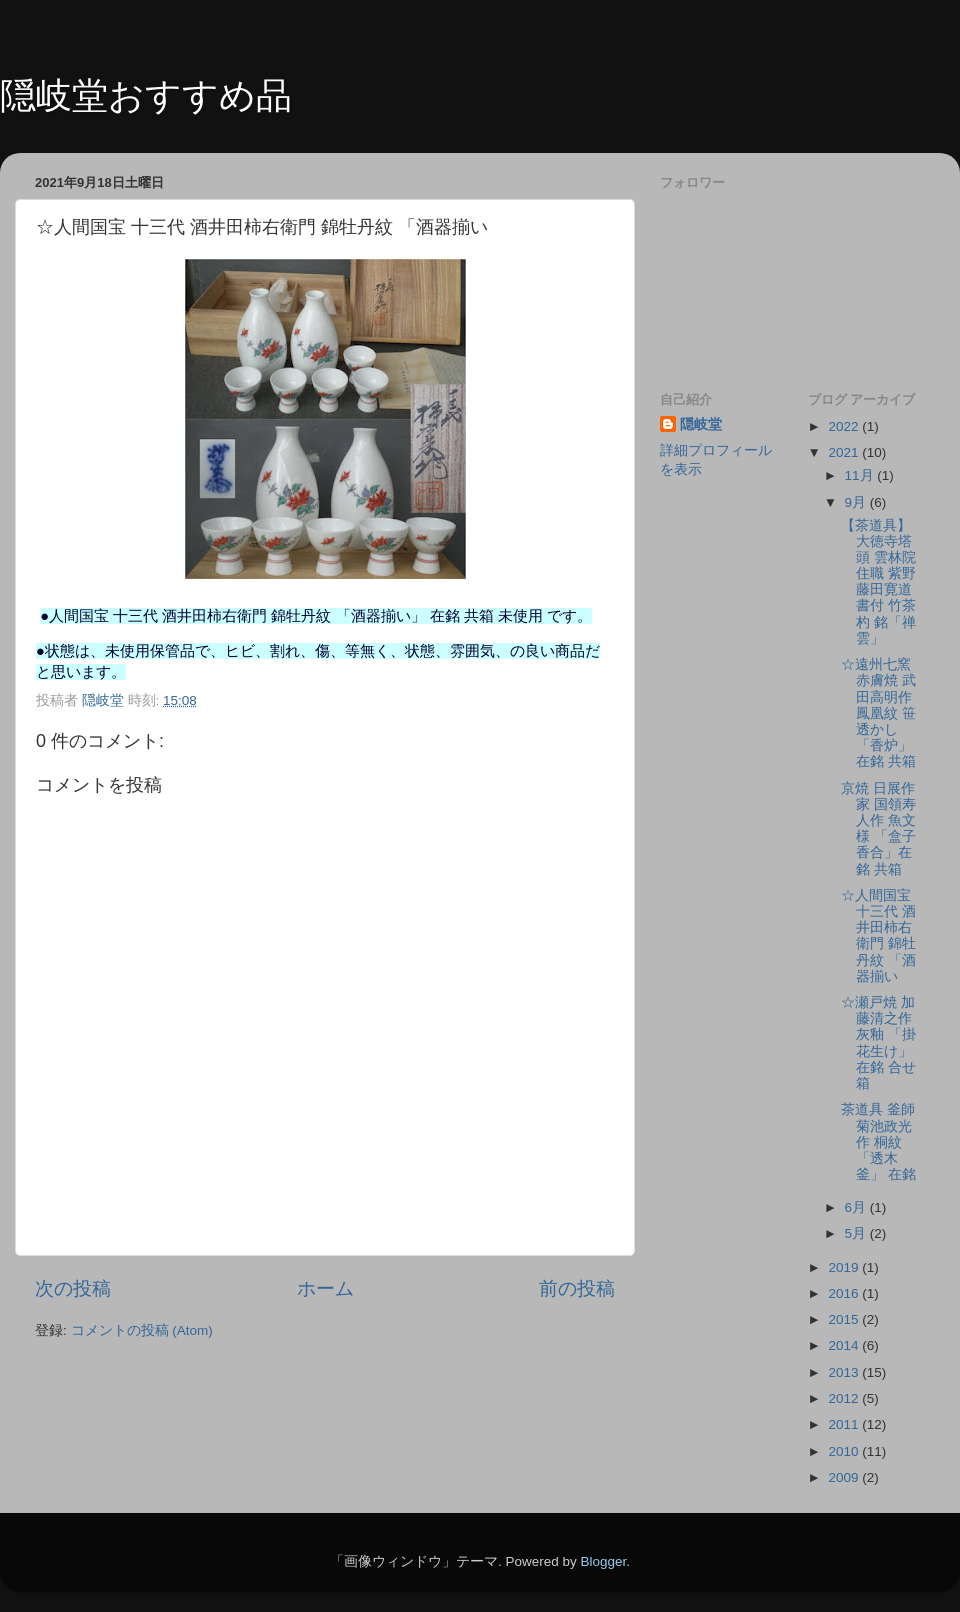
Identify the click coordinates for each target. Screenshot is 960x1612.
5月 (857, 1233)
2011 (845, 1424)
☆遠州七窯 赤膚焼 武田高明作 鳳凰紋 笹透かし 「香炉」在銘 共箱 (885, 713)
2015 (845, 1319)
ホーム (325, 1288)
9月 (857, 502)
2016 (845, 1293)
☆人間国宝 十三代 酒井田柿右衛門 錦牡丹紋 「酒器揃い (878, 936)
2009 (845, 1477)
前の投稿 (577, 1288)
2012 (845, 1398)
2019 (845, 1267)
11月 (861, 475)
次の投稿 (73, 1288)
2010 (845, 1451)
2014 (845, 1345)
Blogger (603, 1561)
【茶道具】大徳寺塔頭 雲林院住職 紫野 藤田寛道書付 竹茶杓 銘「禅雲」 (878, 582)
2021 (845, 452)
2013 (845, 1372)
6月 (857, 1207)
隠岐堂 (701, 424)
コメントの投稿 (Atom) (142, 1330)
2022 (845, 426)
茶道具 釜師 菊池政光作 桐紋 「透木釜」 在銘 (878, 1142)
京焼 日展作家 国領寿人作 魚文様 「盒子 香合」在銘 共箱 (878, 829)
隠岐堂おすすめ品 (146, 95)
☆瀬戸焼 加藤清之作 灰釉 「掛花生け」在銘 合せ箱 (878, 1043)
